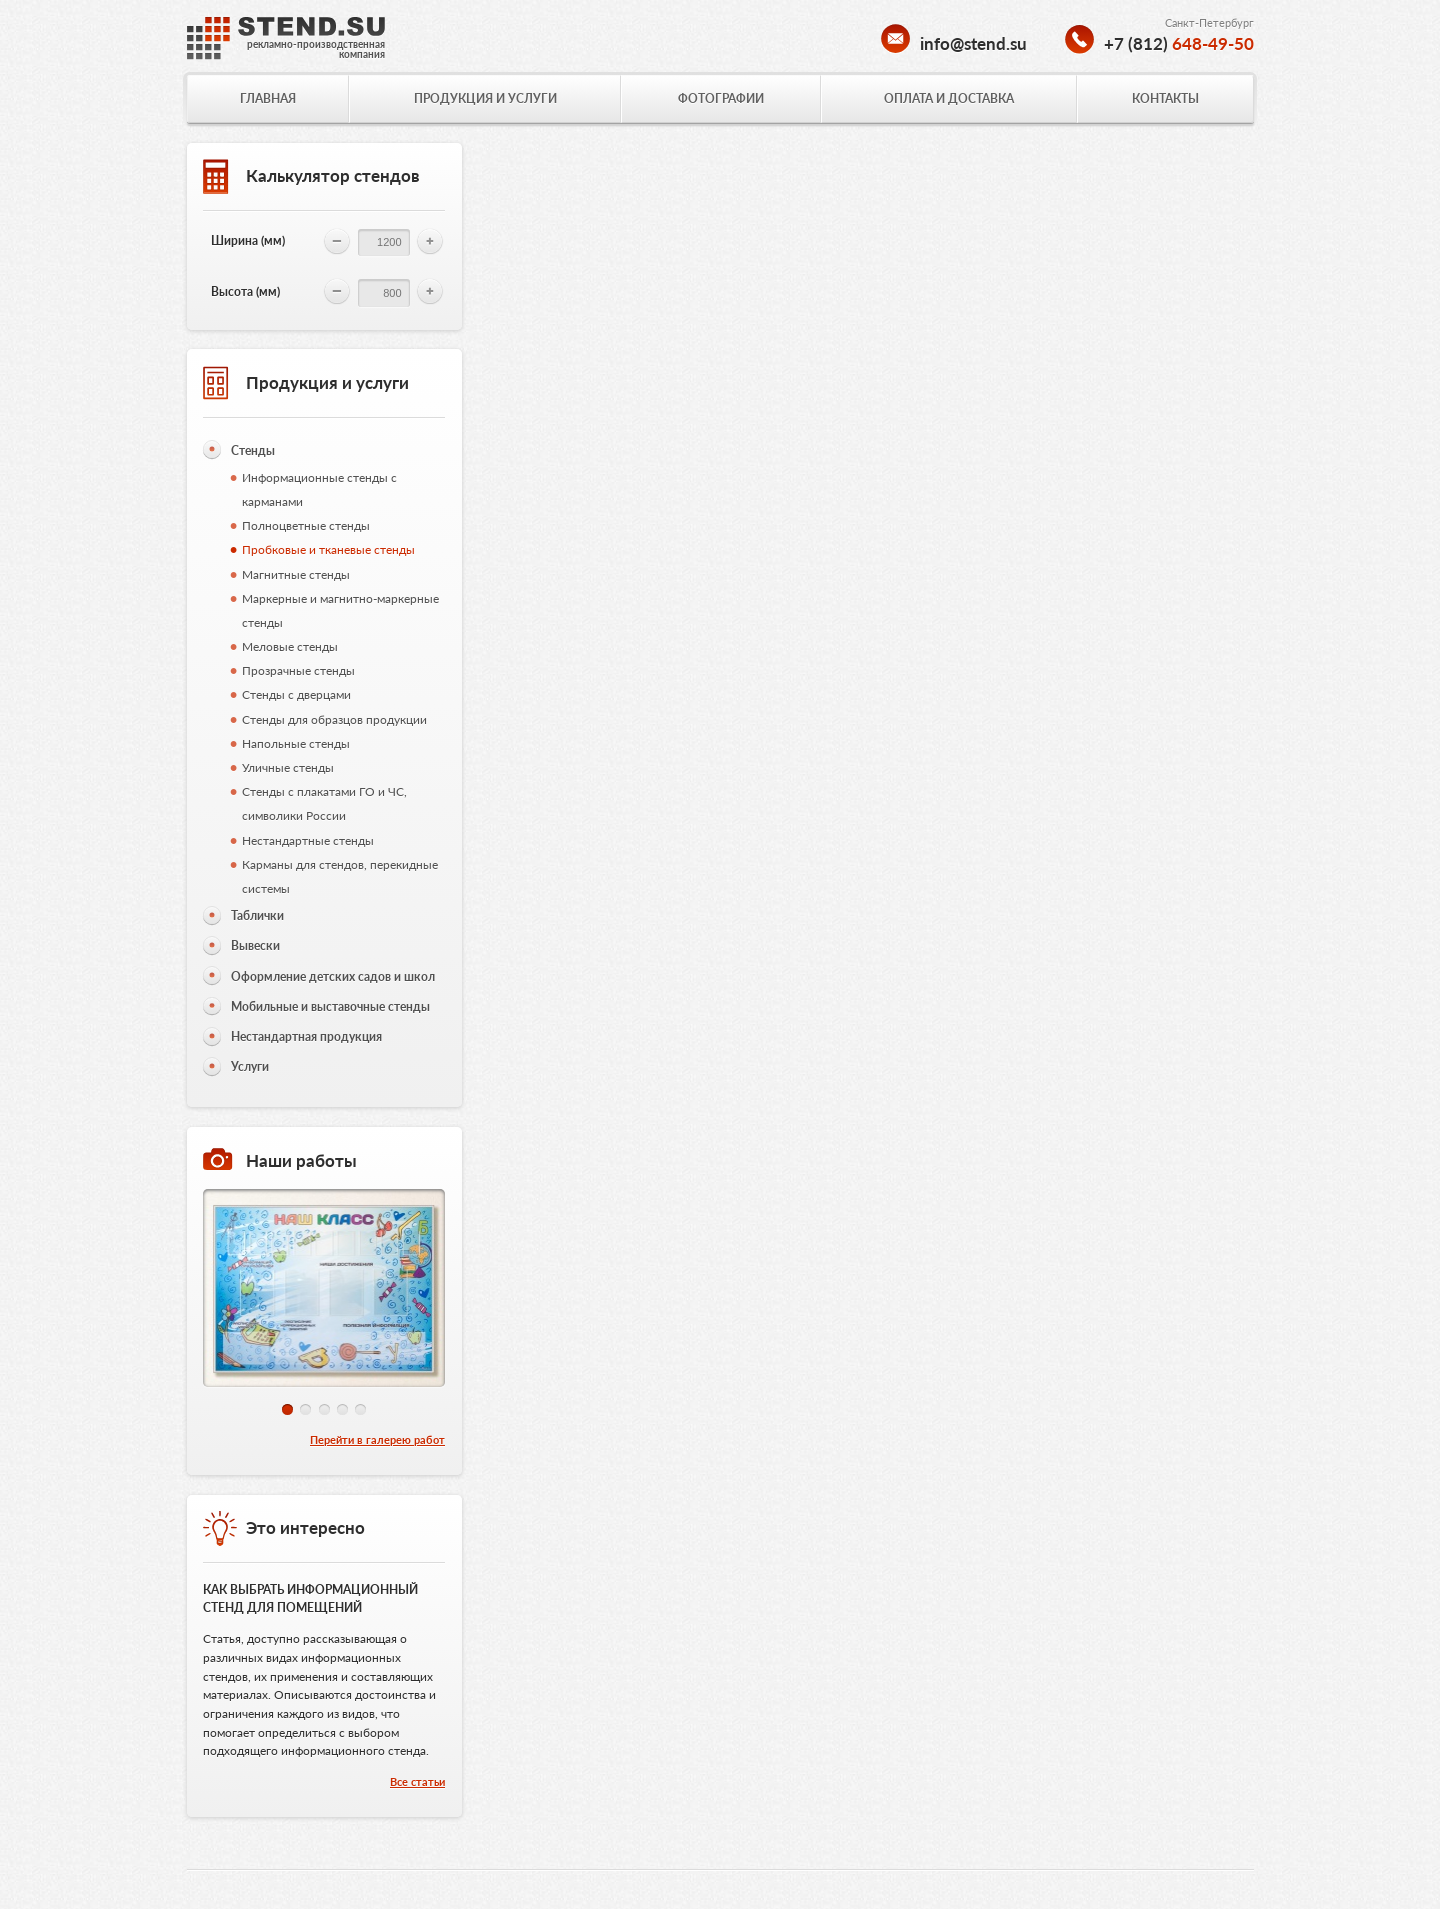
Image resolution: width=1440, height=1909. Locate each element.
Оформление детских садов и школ (333, 976)
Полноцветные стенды (306, 525)
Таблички (257, 915)
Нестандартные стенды (308, 840)
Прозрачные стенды (298, 670)
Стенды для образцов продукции (334, 719)
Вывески (255, 945)
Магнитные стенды (296, 574)
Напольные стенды (296, 743)
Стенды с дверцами (296, 694)
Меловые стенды (290, 646)
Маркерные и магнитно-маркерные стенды (340, 610)
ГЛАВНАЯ (268, 98)
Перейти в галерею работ (377, 1439)
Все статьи (417, 1781)
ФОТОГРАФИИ (721, 98)
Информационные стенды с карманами (319, 489)
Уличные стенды (288, 767)
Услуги (250, 1066)
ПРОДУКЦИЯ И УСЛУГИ (485, 98)
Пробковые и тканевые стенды (328, 549)
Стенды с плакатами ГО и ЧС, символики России (324, 803)
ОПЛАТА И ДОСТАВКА (949, 98)
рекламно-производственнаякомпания (316, 49)
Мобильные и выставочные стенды (330, 1006)
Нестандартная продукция (306, 1036)
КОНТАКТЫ (1165, 98)
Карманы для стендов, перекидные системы (340, 876)
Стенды (253, 450)
